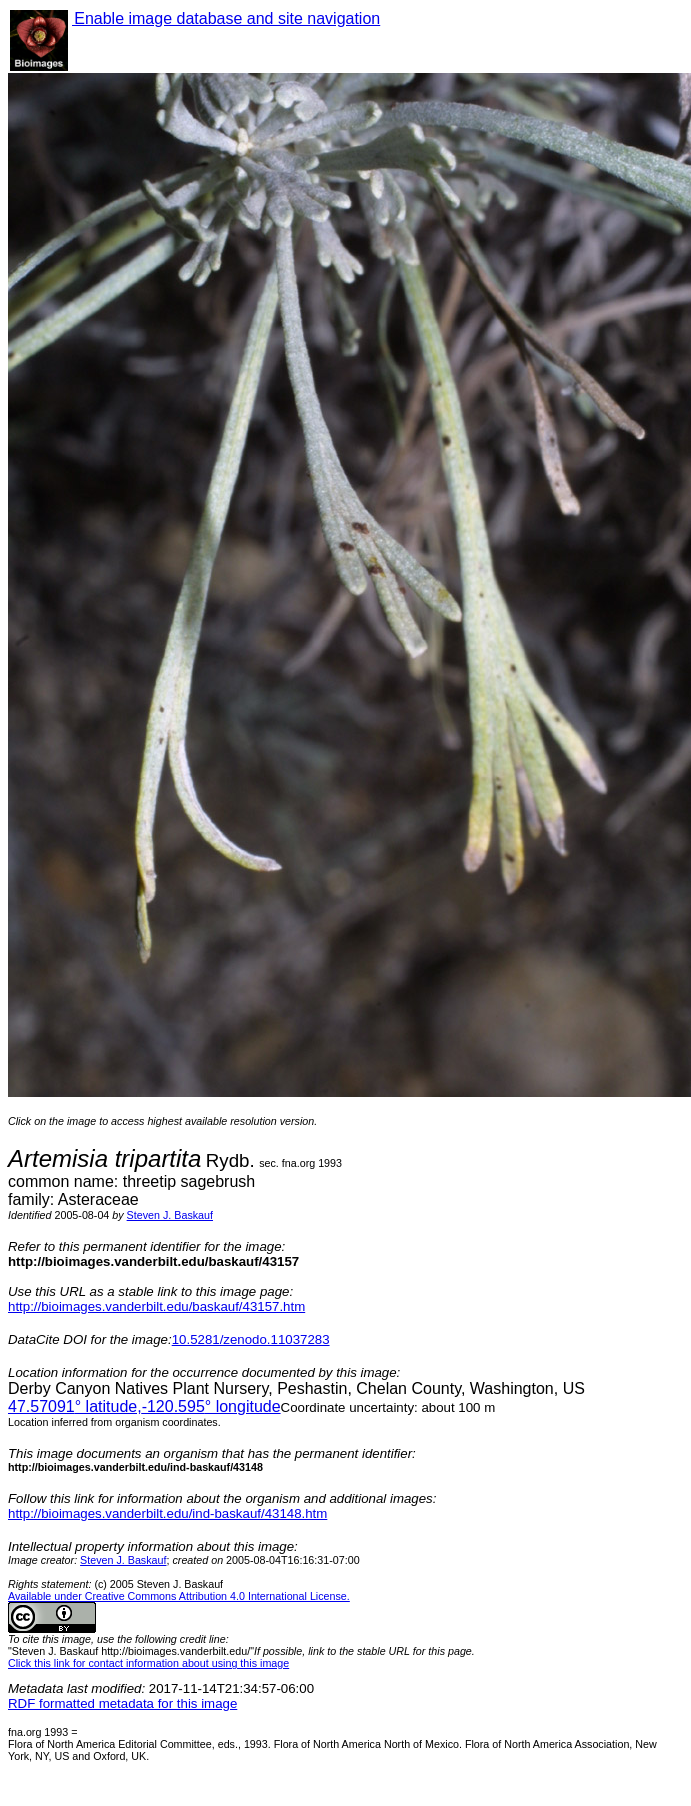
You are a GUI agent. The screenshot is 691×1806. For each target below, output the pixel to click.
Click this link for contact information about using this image (148, 1663)
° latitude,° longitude (144, 1406)
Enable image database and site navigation (226, 18)
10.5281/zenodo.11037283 (251, 1339)
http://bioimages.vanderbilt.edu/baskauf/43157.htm (156, 1306)
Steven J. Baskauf (170, 1215)
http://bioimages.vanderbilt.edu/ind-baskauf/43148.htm (167, 1513)
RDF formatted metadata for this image (122, 1703)
